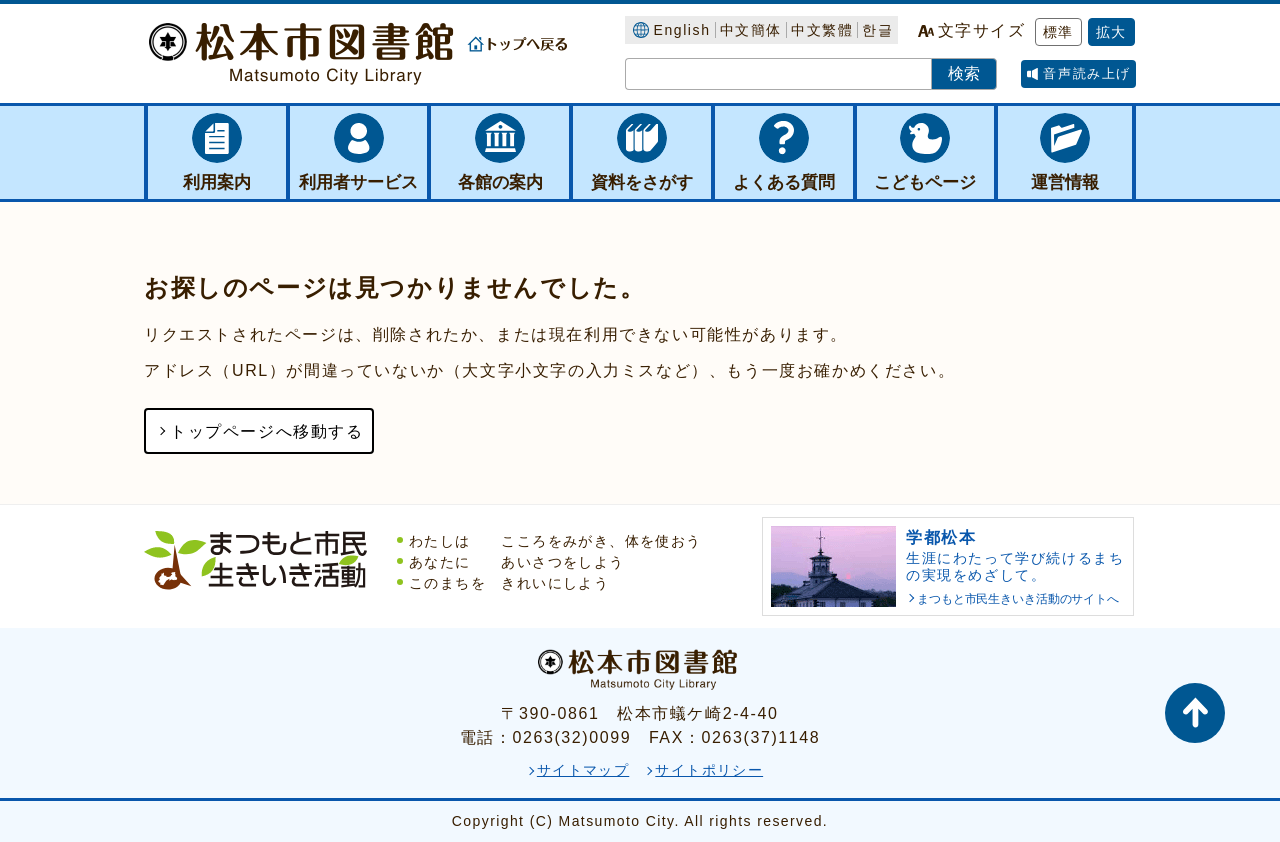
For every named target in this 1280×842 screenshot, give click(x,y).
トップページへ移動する (267, 431)
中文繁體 (822, 30)
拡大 (1111, 32)
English (681, 30)
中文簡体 (751, 30)
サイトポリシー (709, 770)
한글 (877, 30)
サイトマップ (583, 770)
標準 (1058, 32)
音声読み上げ (1087, 73)
